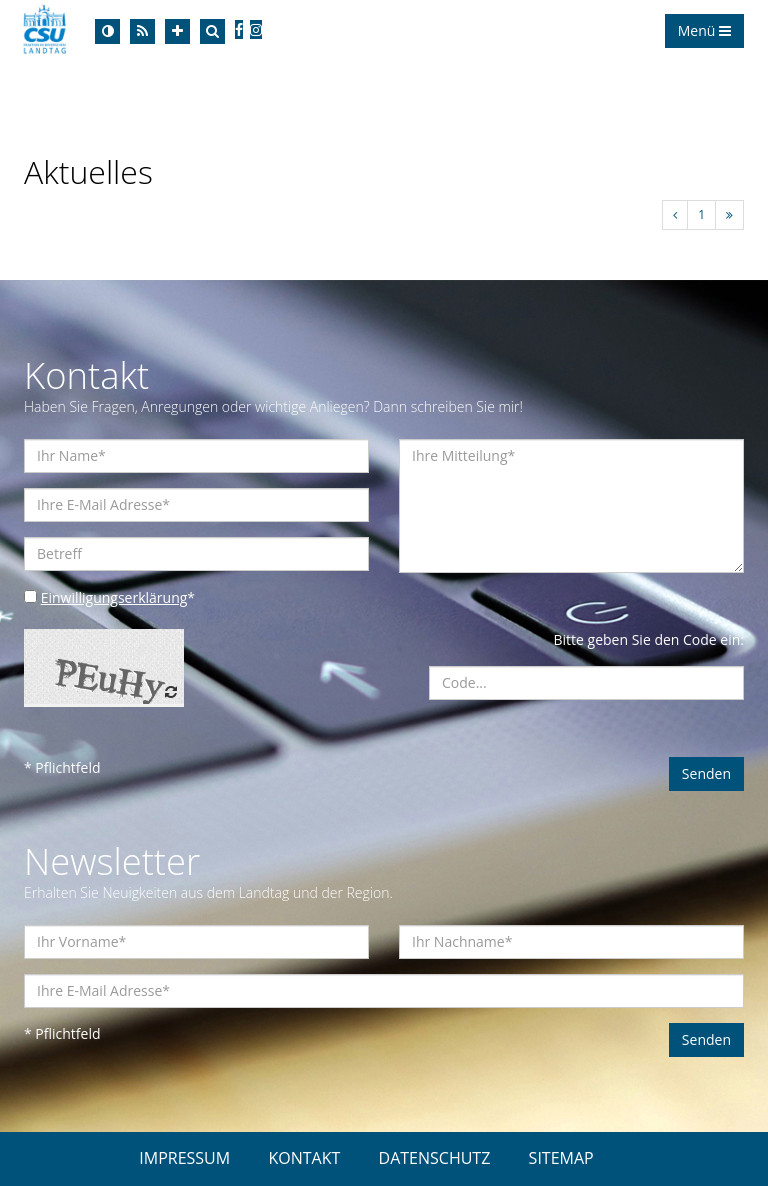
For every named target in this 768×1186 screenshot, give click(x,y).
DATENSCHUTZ (435, 1158)
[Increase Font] (177, 31)
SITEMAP (561, 1158)
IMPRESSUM (184, 1158)
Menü (704, 30)
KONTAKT (304, 1158)
